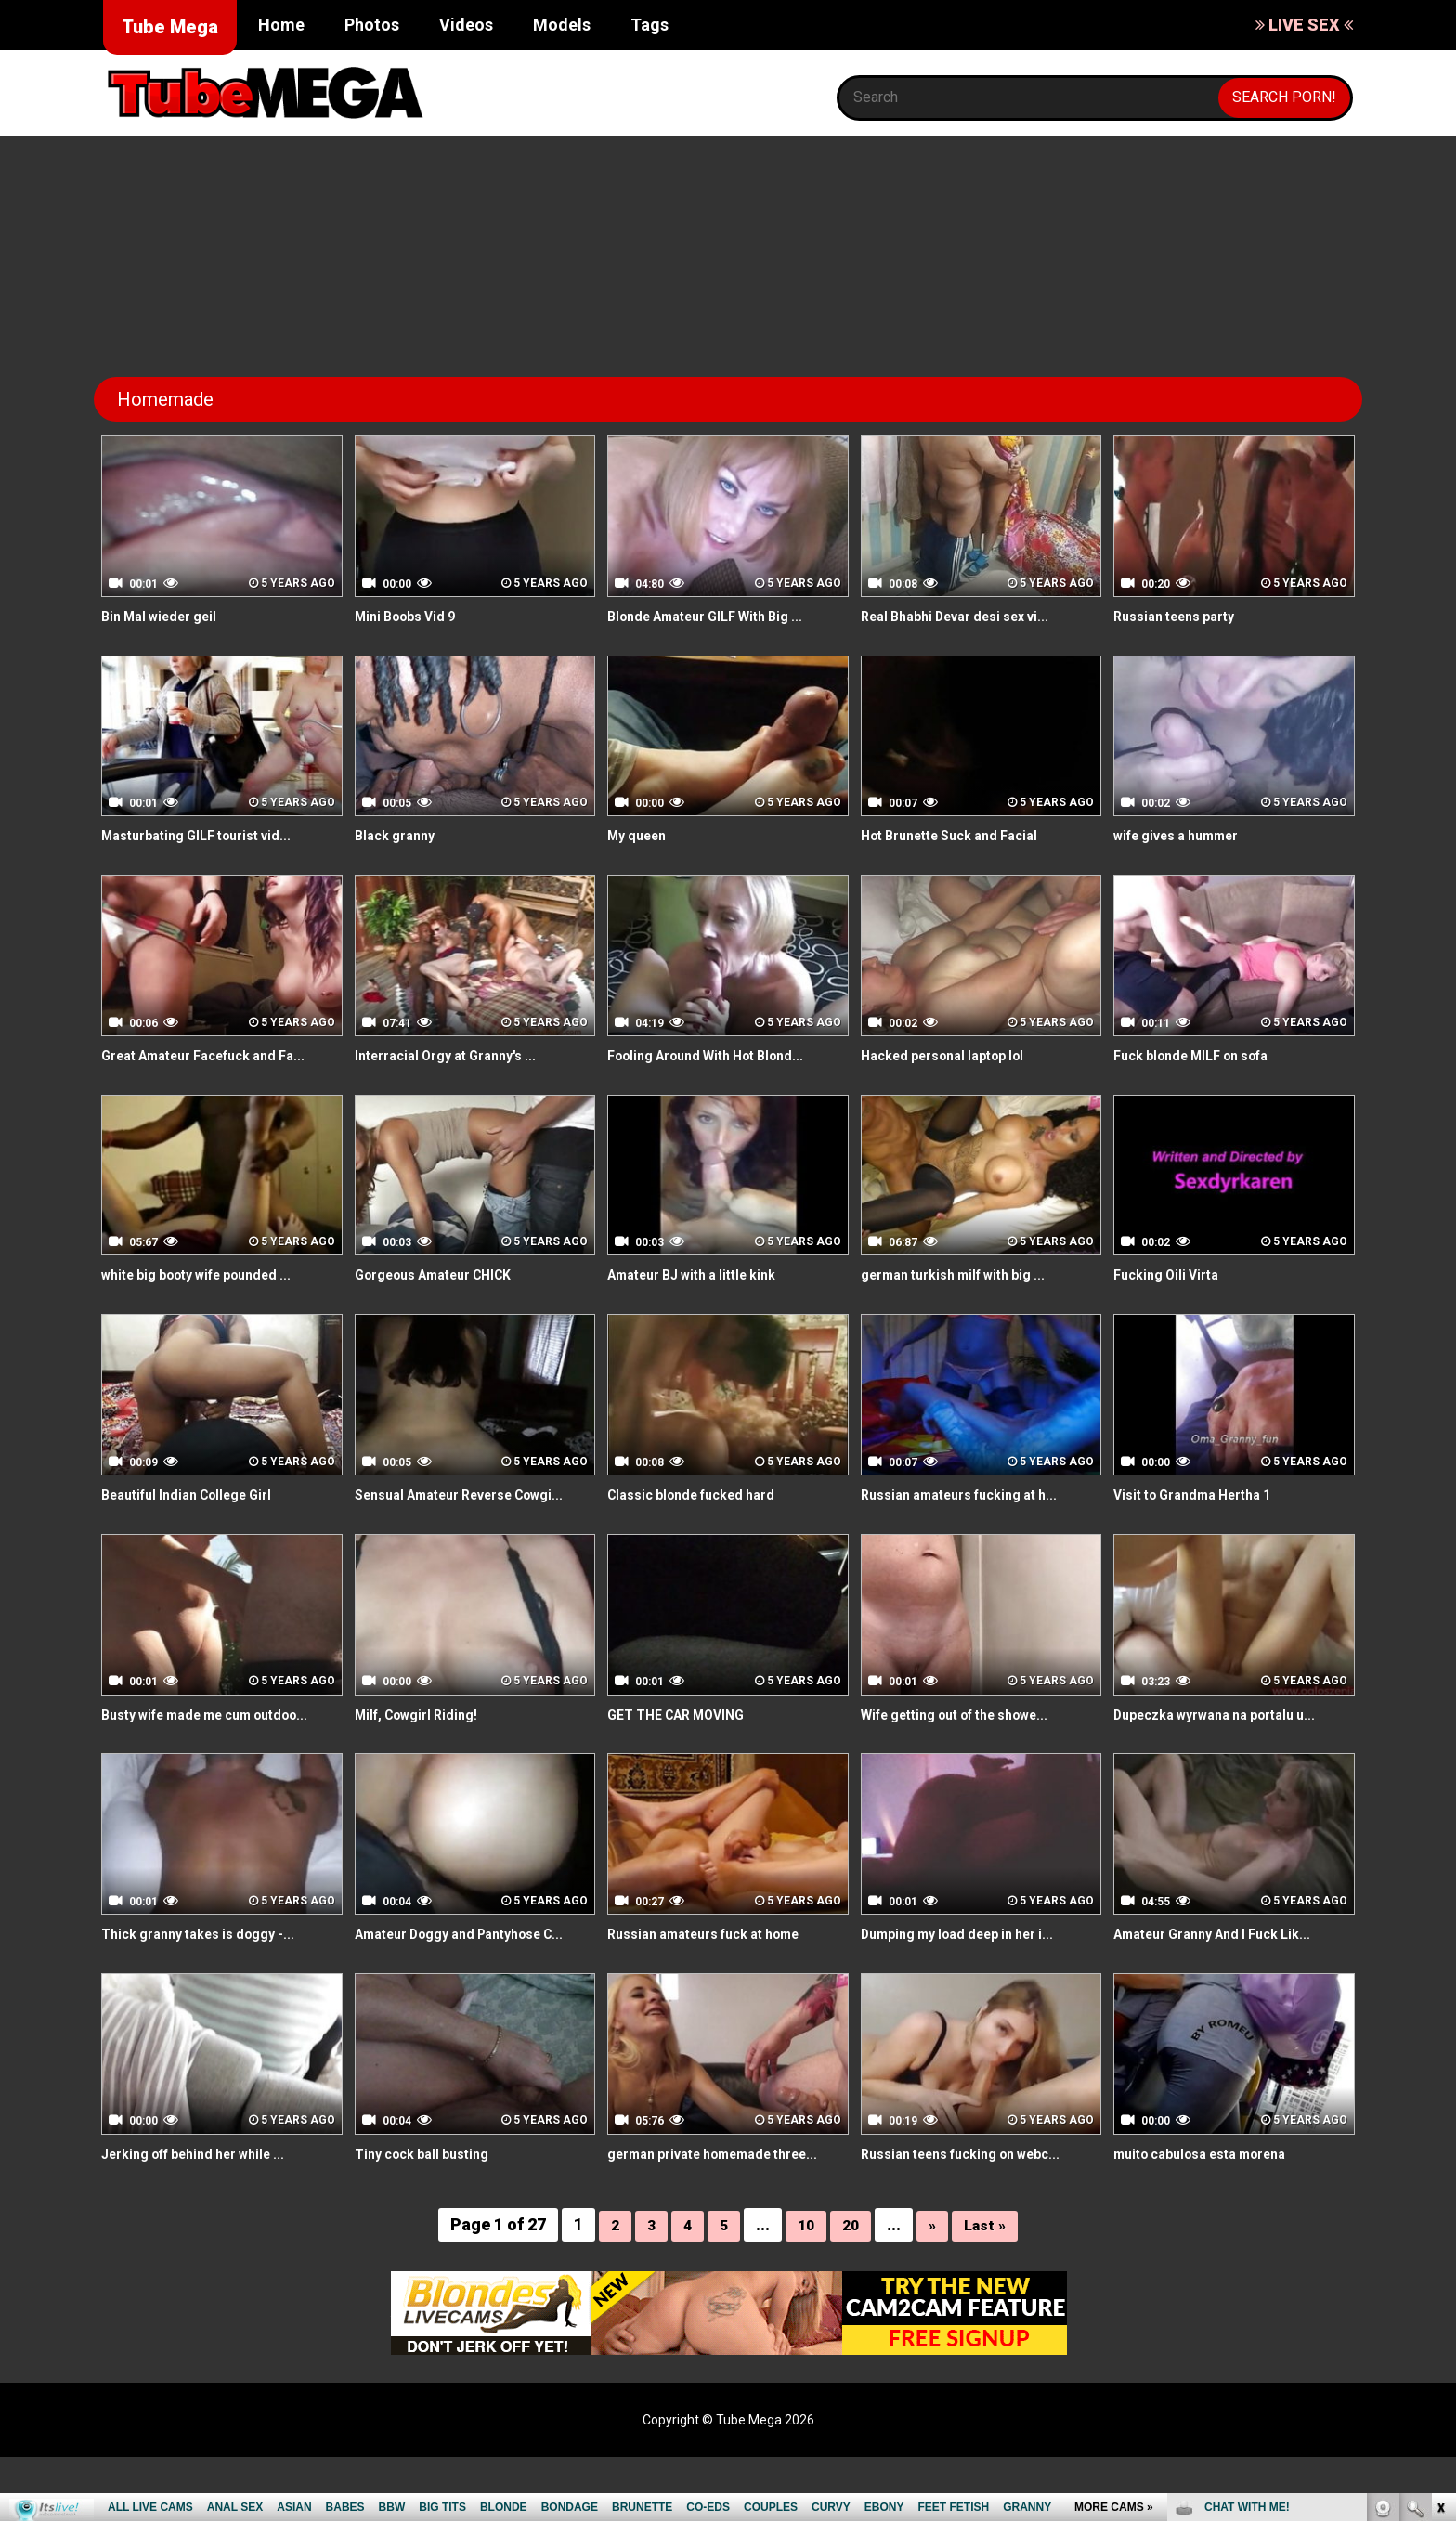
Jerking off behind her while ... (207, 2195)
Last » (989, 2288)
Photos (371, 24)
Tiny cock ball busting (430, 2195)
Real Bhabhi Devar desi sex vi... (969, 616)
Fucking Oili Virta (1172, 1274)
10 (804, 2288)
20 (850, 2288)
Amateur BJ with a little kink (704, 1274)
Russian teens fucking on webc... (975, 2195)
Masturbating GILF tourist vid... (208, 835)
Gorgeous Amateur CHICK (446, 1274)
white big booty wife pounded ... (211, 1274)
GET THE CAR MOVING (685, 1735)
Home (281, 24)
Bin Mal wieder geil (167, 616)
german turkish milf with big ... (966, 1274)
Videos (466, 24)
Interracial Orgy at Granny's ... (458, 1055)
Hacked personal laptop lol (954, 1055)
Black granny (400, 835)
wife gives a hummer (1187, 835)
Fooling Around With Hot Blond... (719, 1055)
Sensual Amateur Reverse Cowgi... (447, 1505)
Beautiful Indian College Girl (198, 1494)
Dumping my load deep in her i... (971, 1955)
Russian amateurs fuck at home (718, 1955)
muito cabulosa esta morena (1213, 2195)
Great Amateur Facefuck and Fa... (218, 1055)
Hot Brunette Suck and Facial (962, 835)
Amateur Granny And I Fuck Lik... (1225, 1955)
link (1439, 2230)
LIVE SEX (1304, 24)
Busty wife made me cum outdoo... (221, 1735)
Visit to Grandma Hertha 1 (1203, 1494)
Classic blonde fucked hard (702, 1494)
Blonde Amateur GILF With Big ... (718, 616)
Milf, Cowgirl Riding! (424, 1735)
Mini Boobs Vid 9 (412, 616)
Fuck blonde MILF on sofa (1203, 1055)
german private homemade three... (703, 2206)
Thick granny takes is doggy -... (210, 1955)
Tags (649, 24)
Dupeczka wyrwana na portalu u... (1229, 1735)
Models (562, 24)
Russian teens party (1183, 616)
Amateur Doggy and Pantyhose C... (464, 1965)
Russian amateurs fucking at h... (973, 1494)
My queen (641, 835)
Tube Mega (170, 27)
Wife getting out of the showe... (972, 1735)
